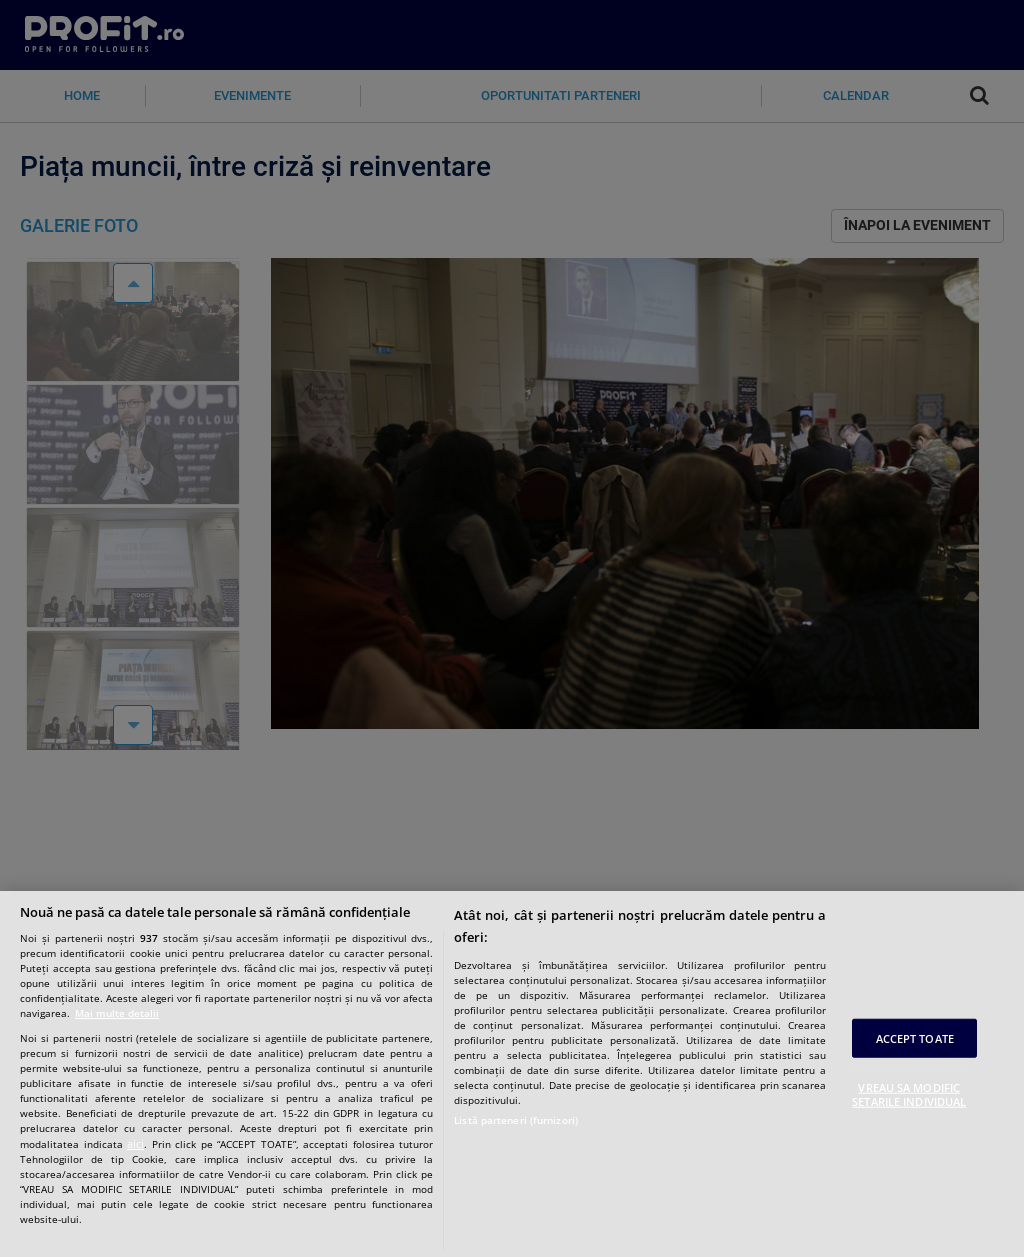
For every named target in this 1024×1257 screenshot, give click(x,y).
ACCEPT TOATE (915, 1038)
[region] (512, 1074)
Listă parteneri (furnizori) (516, 1120)
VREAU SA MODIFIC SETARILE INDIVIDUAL (909, 1094)
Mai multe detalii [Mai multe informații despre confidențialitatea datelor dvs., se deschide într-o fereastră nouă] (117, 1013)
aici (135, 1143)
